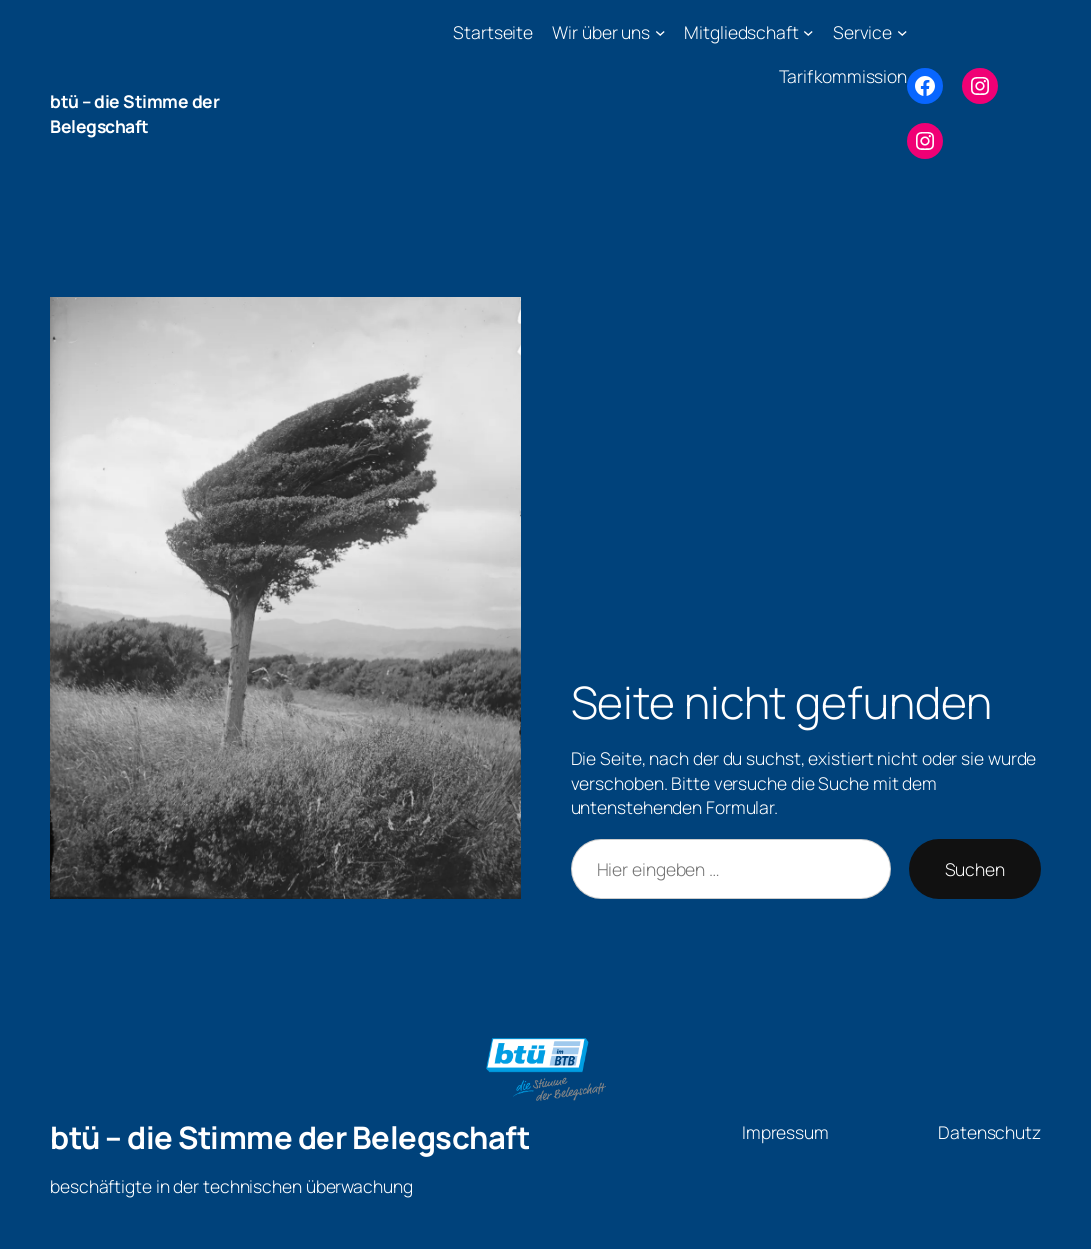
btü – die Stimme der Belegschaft (134, 113)
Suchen (975, 869)
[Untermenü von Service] (902, 32)
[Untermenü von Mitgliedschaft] (808, 32)
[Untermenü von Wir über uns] (660, 32)
